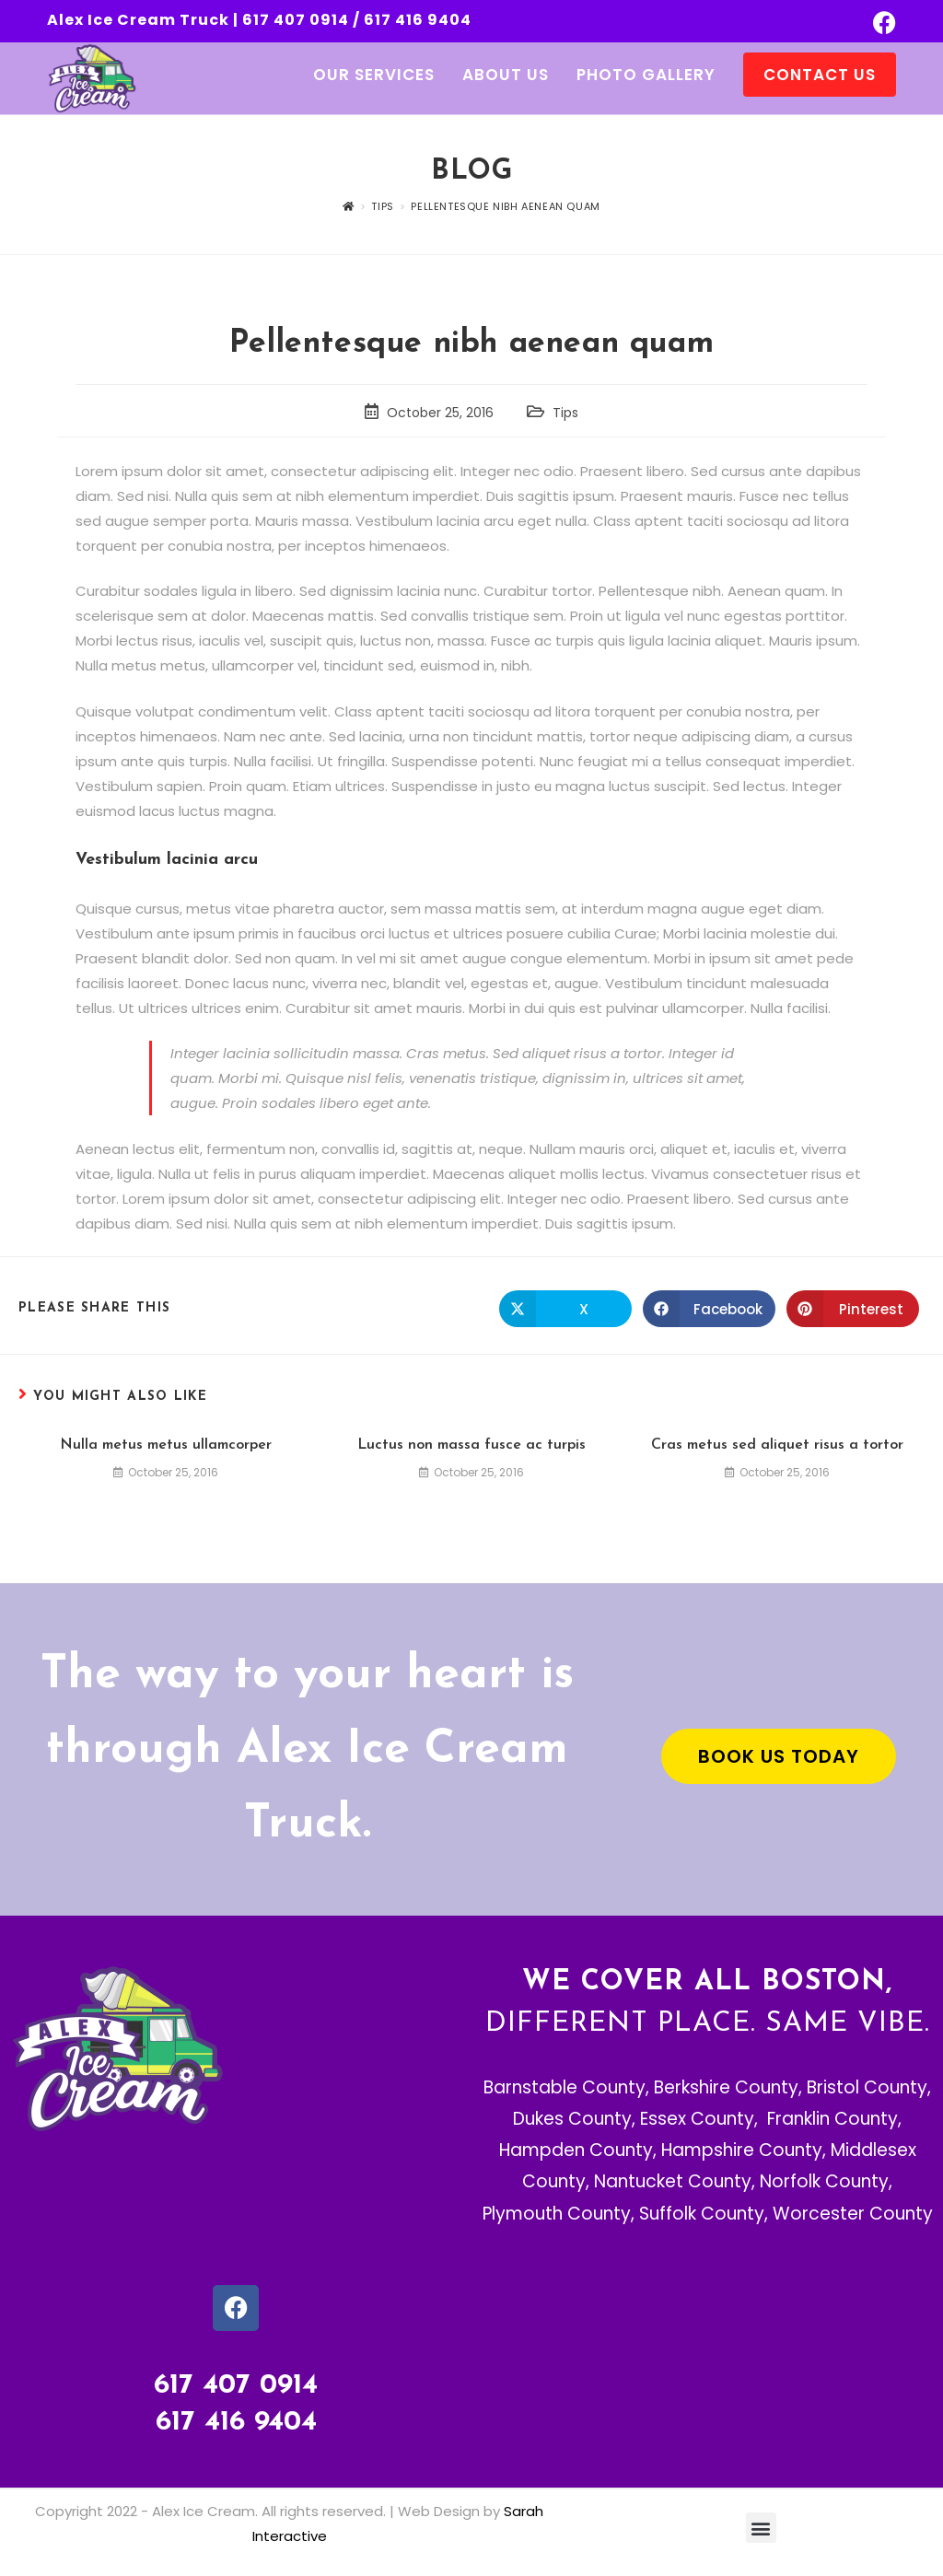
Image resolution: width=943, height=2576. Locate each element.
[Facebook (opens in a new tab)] (881, 22)
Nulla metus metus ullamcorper (166, 1445)
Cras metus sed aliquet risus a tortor (777, 1445)
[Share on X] (565, 1308)
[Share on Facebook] (709, 1308)
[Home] (349, 206)
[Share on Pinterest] (852, 1308)
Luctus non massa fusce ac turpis (471, 1445)
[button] (761, 2527)
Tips (565, 412)
